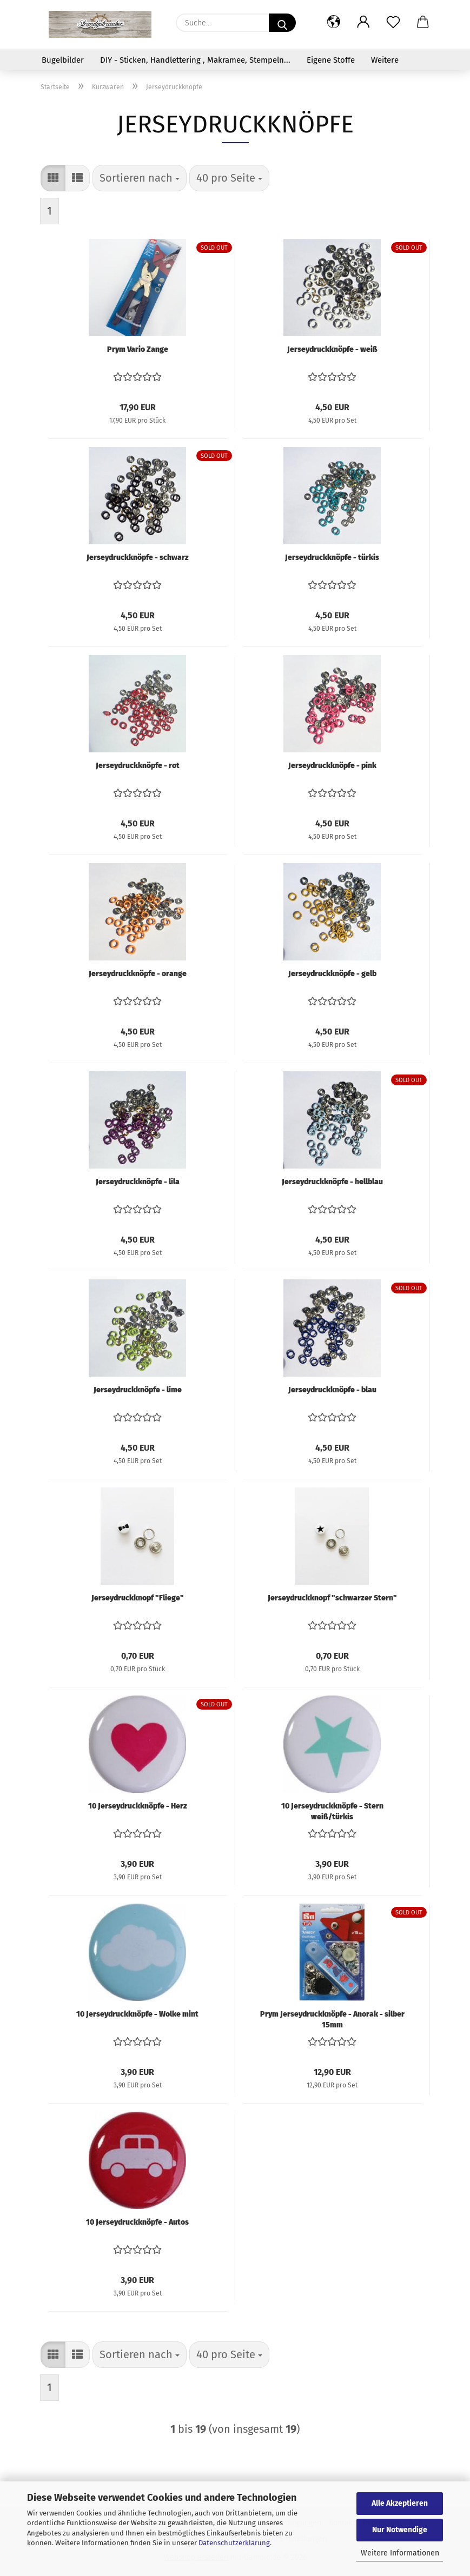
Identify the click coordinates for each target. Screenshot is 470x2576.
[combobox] (139, 178)
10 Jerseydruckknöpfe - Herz (137, 1806)
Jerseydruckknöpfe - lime (138, 1389)
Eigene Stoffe (331, 60)
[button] (334, 22)
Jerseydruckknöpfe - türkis (332, 557)
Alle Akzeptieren (400, 2503)
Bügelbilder (63, 60)
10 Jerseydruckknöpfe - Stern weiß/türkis (332, 1810)
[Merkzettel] (393, 22)
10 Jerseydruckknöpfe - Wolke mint (137, 2014)
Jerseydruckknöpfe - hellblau (332, 1181)
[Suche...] (282, 23)
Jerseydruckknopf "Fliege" (137, 1598)
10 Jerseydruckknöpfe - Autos (137, 2222)
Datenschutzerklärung (234, 2543)
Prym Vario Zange (137, 349)
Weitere (385, 60)
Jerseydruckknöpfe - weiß (332, 349)
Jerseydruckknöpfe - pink (332, 765)
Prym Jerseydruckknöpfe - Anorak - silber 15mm (332, 2019)
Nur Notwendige (399, 2529)
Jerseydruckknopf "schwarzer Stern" (332, 1598)
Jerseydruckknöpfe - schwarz (138, 557)
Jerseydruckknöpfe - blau (332, 1389)
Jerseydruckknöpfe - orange (138, 973)
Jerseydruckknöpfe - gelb (332, 973)
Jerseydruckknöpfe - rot (138, 765)
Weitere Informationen (400, 2553)
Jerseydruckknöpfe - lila (138, 1181)
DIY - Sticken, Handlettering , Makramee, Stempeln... (195, 60)
